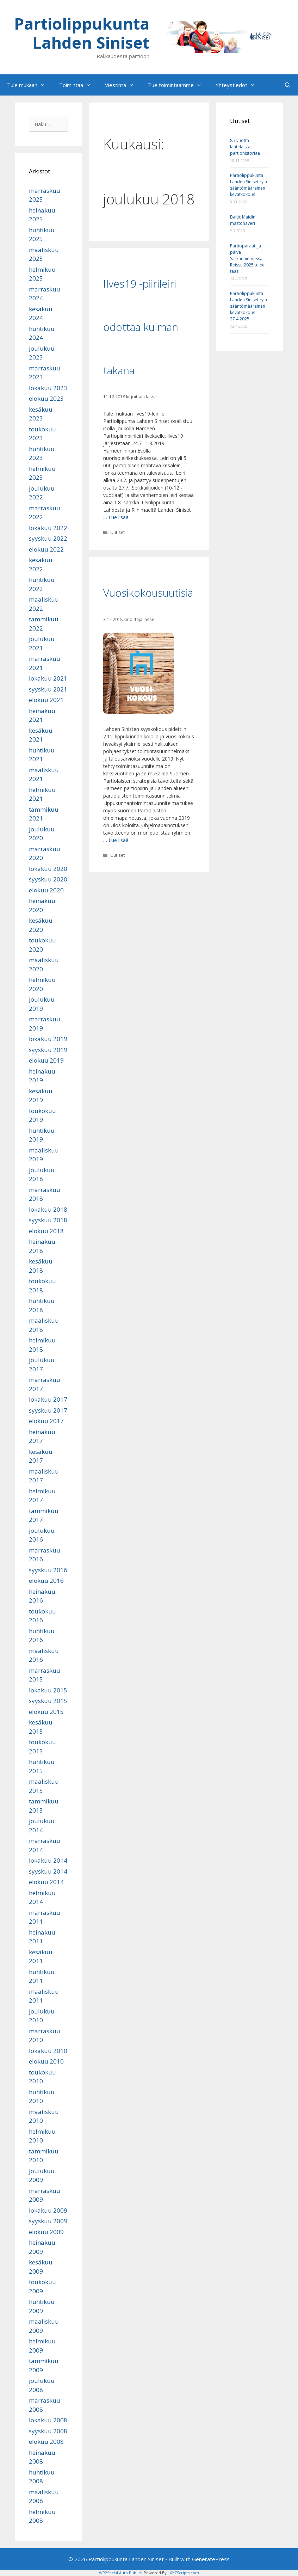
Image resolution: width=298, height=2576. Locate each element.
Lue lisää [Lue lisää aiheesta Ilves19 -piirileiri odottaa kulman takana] (118, 517)
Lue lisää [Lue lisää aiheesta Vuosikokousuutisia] (118, 840)
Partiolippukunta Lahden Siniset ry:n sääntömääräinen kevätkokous (248, 184)
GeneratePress (211, 2559)
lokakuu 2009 (48, 2210)
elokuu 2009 (46, 2232)
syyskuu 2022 (48, 538)
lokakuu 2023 (48, 388)
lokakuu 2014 (48, 1860)
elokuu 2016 (46, 1580)
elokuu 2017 (46, 1421)
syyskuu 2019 (48, 1050)
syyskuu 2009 (48, 2221)
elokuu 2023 (46, 398)
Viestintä (123, 85)
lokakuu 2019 (48, 1039)
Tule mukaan (29, 85)
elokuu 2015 (46, 1712)
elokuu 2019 (46, 1060)
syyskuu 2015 (48, 1701)
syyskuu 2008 (48, 2431)
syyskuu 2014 (48, 1871)
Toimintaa (78, 85)
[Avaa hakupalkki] (287, 85)
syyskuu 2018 (48, 1220)
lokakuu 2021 (48, 678)
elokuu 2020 (46, 890)
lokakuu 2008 (48, 2420)
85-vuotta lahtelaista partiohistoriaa (245, 146)
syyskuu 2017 (48, 1410)
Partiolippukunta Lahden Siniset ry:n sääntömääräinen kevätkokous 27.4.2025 (248, 306)
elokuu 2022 (46, 549)
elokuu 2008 (46, 2441)
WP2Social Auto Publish (121, 2572)
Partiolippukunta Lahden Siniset (81, 33)
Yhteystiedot (239, 85)
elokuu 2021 (46, 700)
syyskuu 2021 (48, 689)
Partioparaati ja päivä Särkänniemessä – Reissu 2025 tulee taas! (248, 258)
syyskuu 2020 (48, 879)
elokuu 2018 (46, 1231)
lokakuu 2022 (48, 528)
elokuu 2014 (46, 1882)
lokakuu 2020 (48, 869)
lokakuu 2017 (48, 1399)
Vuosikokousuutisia (148, 592)
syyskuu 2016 (48, 1570)
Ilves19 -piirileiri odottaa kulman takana (140, 326)
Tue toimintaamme (178, 85)
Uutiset (117, 532)
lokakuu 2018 (48, 1209)
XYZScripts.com (184, 2572)
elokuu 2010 (46, 2061)
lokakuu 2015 (48, 1690)
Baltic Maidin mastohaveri (242, 220)
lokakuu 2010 (48, 2051)
